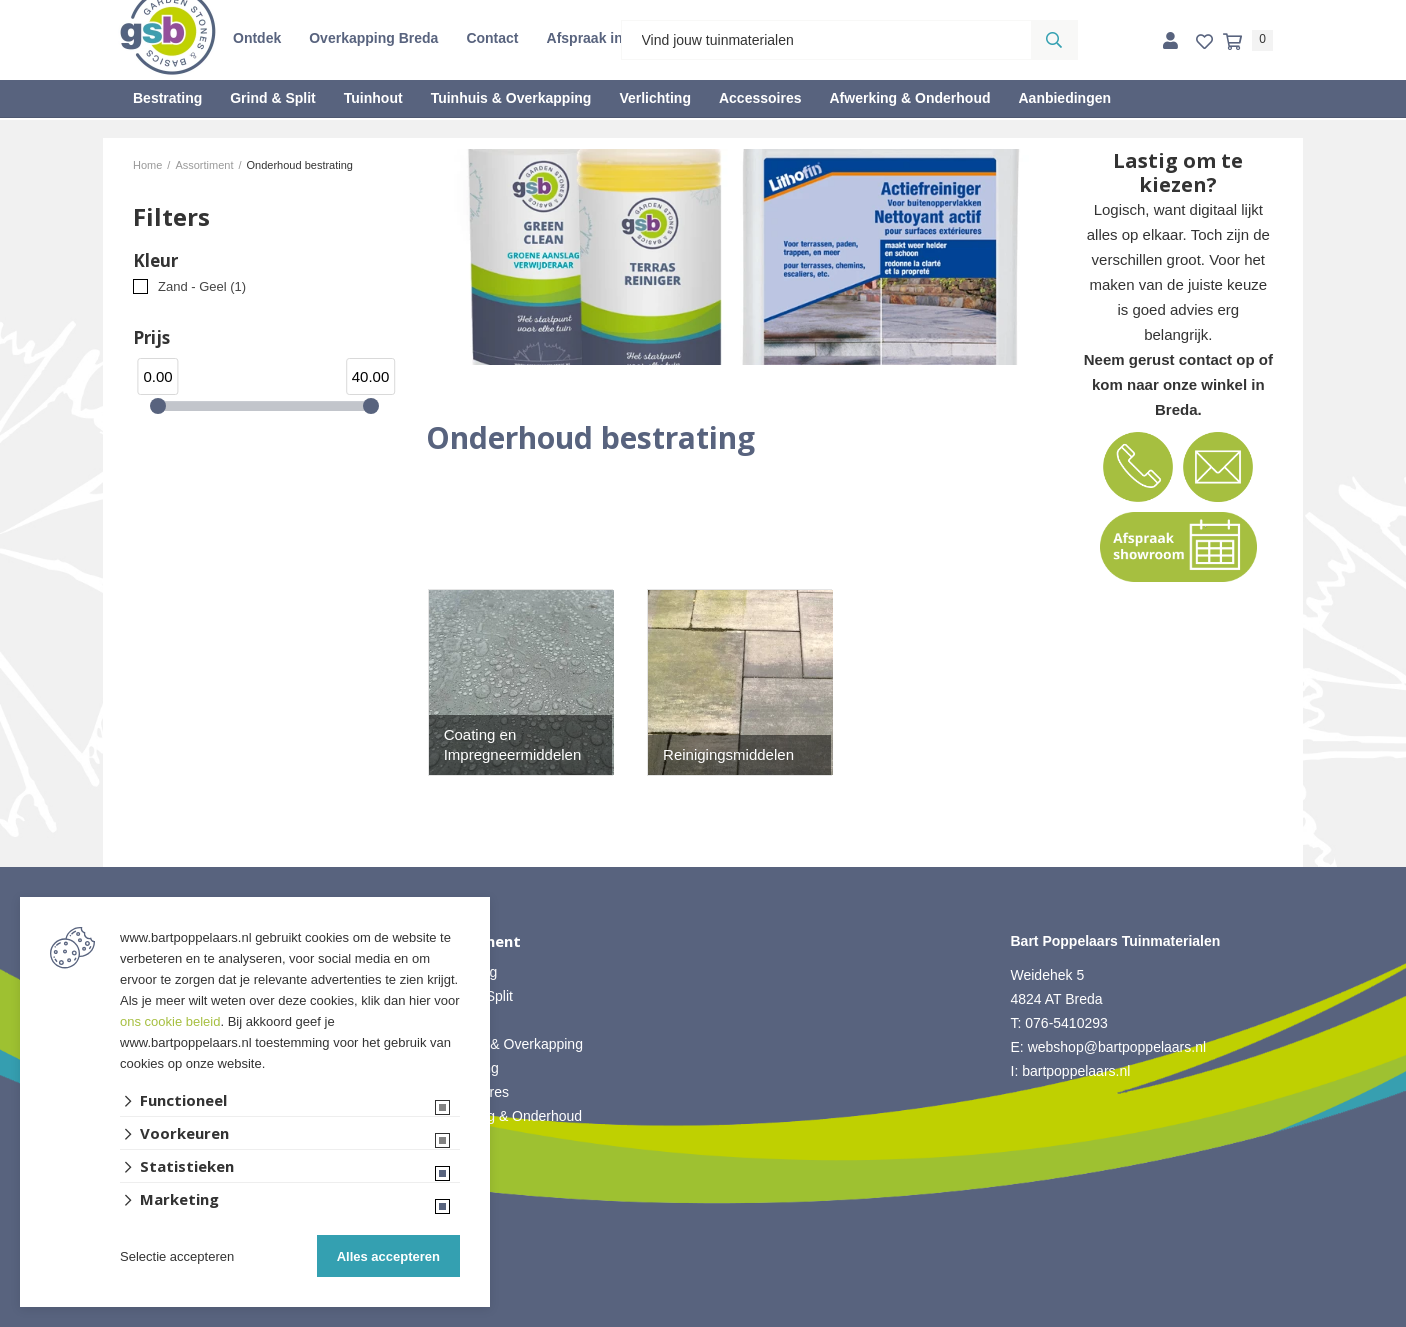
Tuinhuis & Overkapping (511, 98)
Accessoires (760, 98)
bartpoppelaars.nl (1078, 1071)
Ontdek (257, 38)
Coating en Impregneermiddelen (513, 744)
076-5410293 (1066, 1023)
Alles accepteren (388, 1256)
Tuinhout (373, 98)
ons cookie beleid (170, 1021)
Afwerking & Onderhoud (909, 98)
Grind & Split (273, 98)
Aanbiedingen (1064, 98)
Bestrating (167, 98)
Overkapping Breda (373, 38)
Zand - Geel (202, 286)
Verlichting (655, 98)
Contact (492, 38)
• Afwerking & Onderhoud (504, 1116)
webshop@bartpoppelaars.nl (1117, 1047)
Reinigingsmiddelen (728, 754)
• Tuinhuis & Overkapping (504, 1044)
